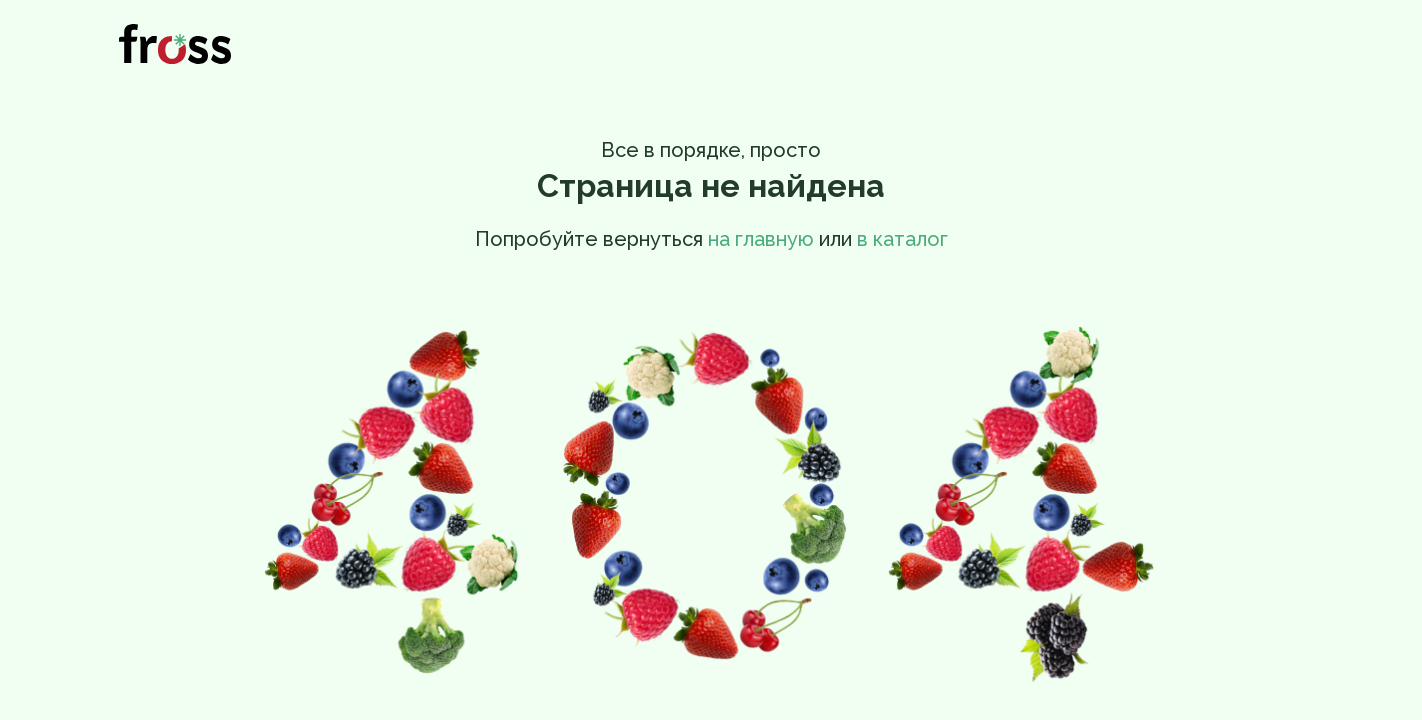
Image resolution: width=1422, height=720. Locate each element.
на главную (761, 239)
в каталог (902, 239)
